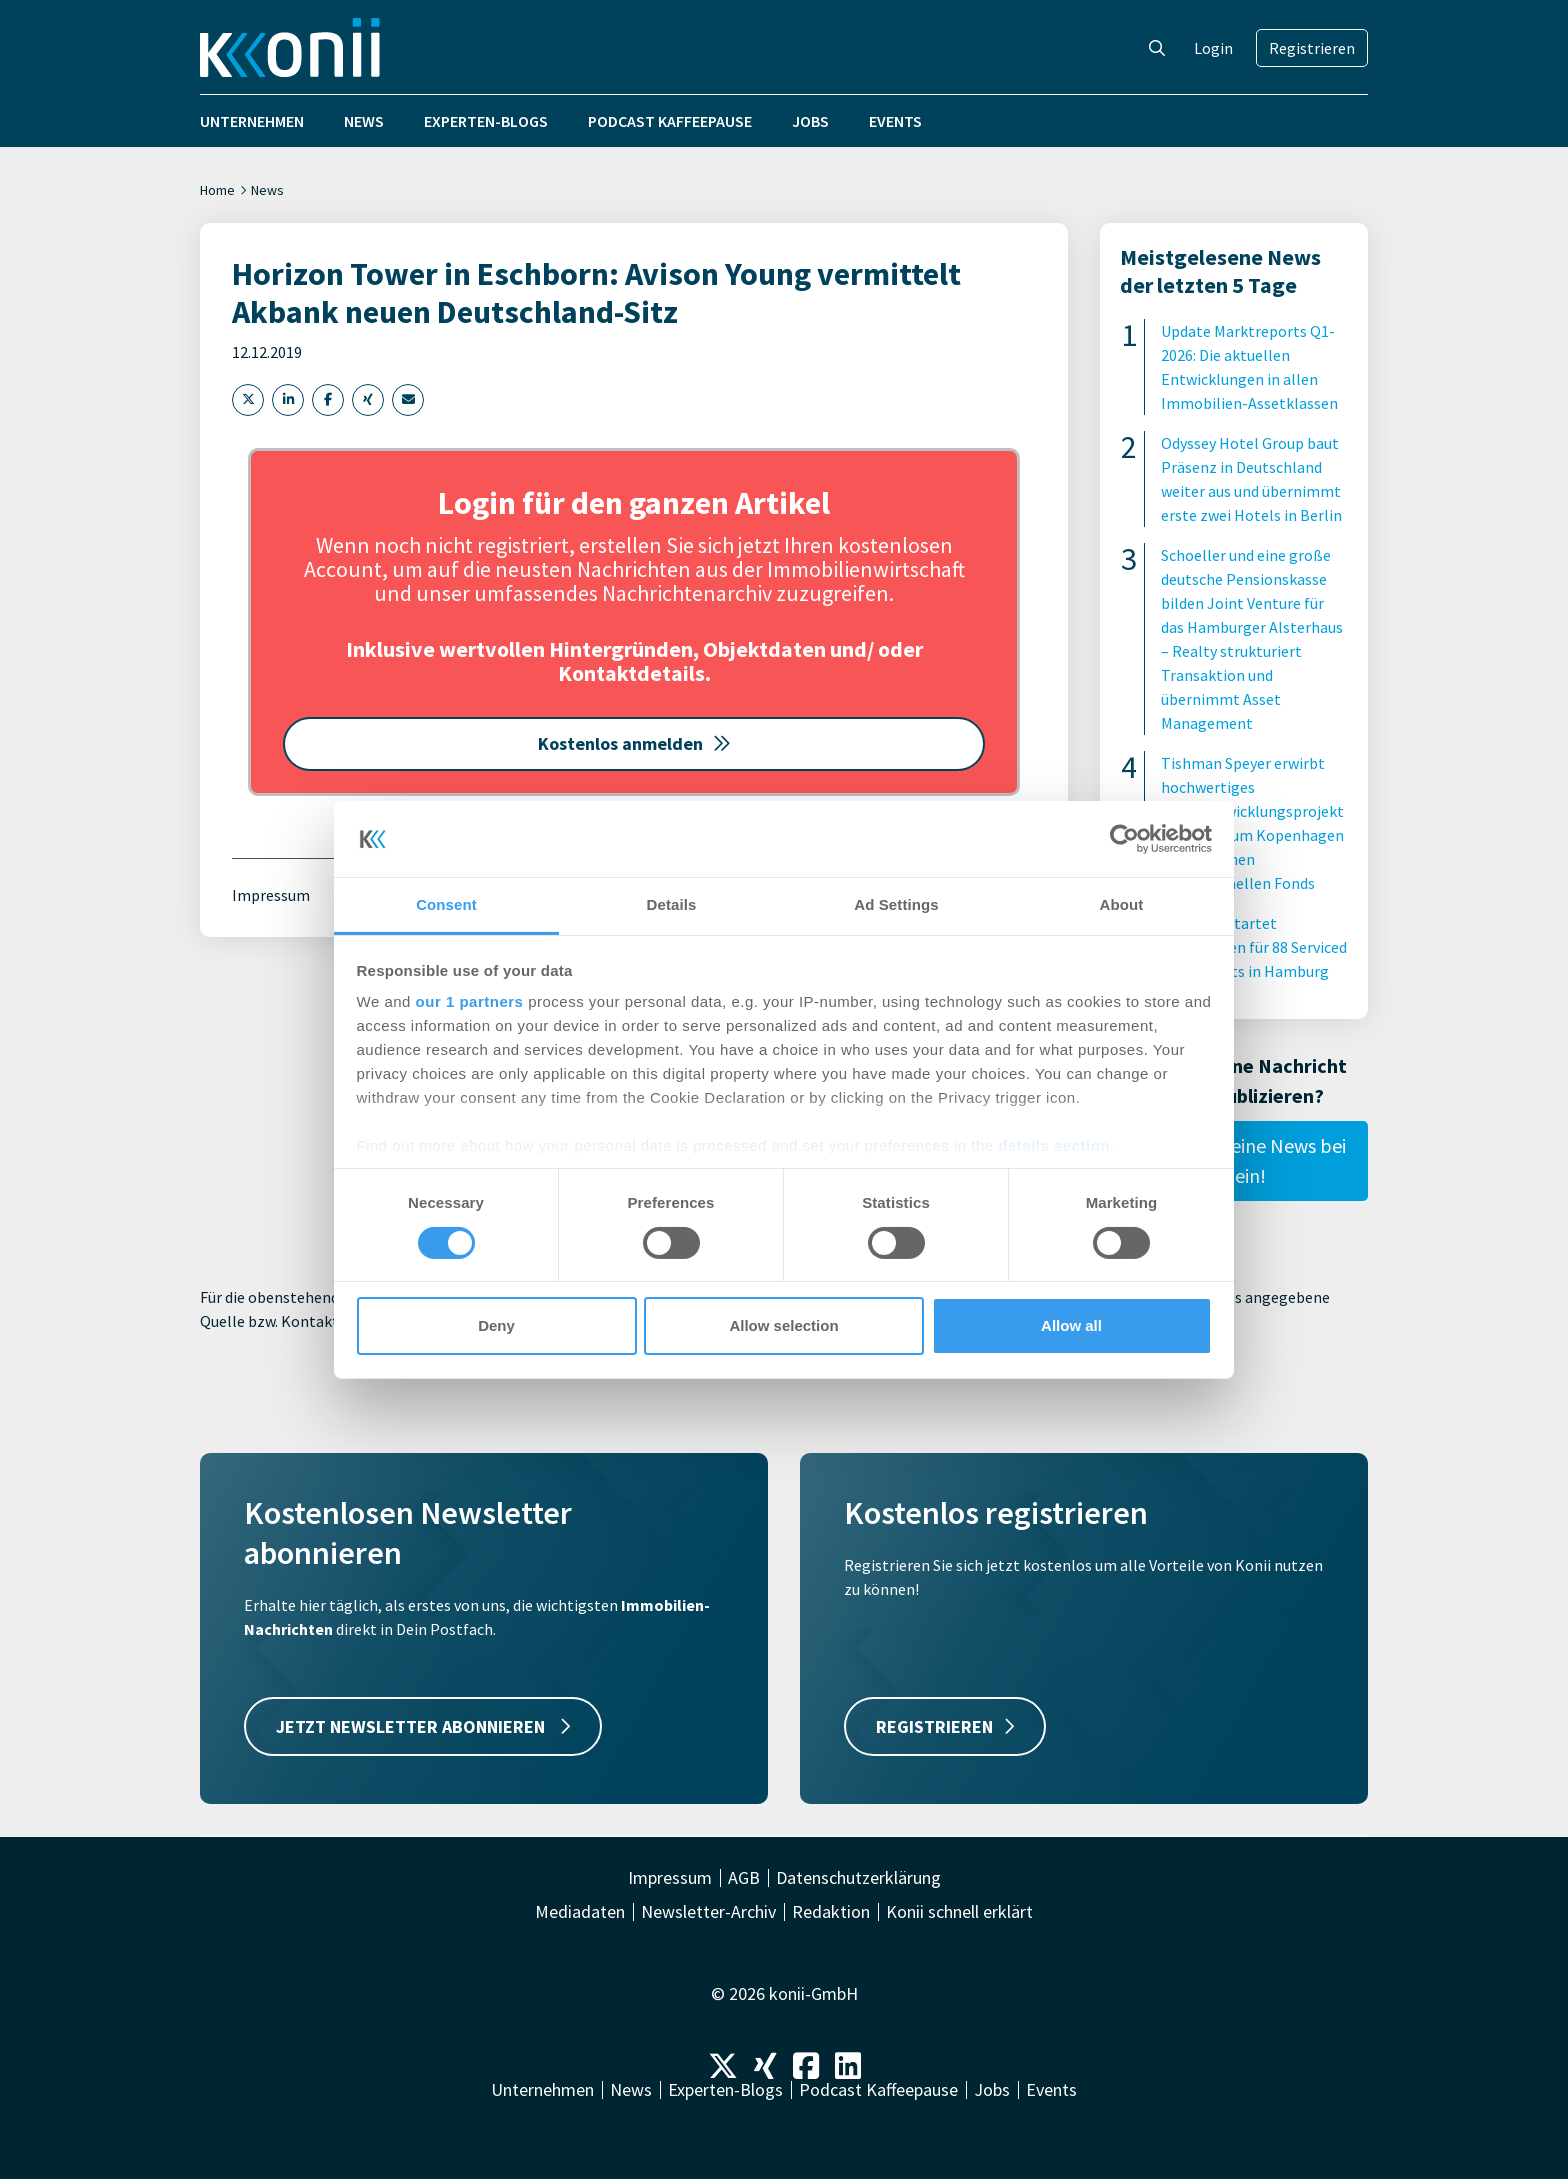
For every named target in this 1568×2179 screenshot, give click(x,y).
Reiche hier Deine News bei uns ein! (1234, 1160)
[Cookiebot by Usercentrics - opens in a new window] (1124, 839)
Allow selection (783, 1325)
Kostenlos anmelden (634, 743)
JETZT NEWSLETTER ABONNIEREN (423, 1726)
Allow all (1071, 1325)
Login (1213, 48)
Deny (496, 1325)
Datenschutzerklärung (858, 1878)
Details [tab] (672, 904)
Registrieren (1312, 48)
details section (1054, 1145)
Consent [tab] (446, 904)
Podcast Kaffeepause (670, 121)
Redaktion (831, 1912)
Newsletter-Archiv (708, 1912)
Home (217, 190)
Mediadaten (580, 1912)
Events (895, 121)
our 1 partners (470, 1001)
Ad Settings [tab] (896, 904)
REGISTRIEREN (945, 1726)
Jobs (810, 121)
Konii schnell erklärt (959, 1912)
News (364, 121)
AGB (744, 1878)
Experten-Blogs (486, 121)
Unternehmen (252, 121)
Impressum (271, 895)
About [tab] (1122, 904)
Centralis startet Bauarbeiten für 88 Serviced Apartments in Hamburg (1254, 947)
